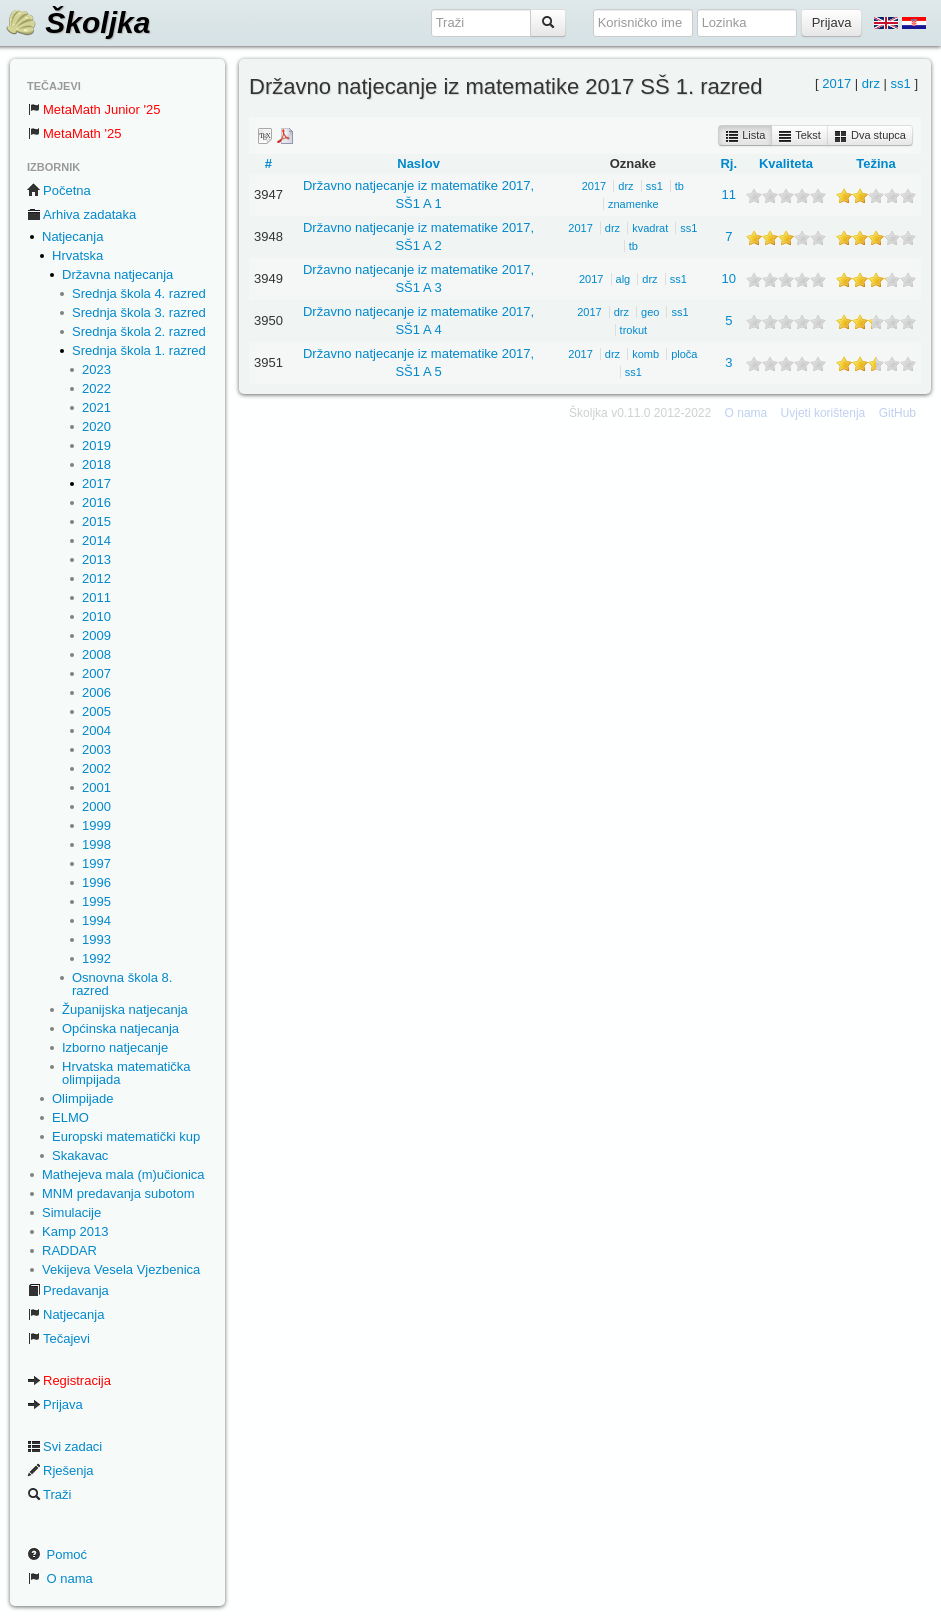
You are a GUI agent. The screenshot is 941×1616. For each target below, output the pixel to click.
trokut (634, 330)
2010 (96, 616)
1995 (96, 901)
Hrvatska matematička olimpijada (126, 1073)
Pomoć (57, 1554)
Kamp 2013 (75, 1231)
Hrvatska (77, 255)
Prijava (55, 1404)
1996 (96, 882)
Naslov (418, 163)
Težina (876, 163)
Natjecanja (72, 236)
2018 (96, 464)
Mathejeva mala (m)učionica (123, 1174)
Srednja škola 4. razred (139, 293)
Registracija (69, 1380)
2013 (96, 559)
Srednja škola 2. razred (139, 331)
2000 (96, 806)
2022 (96, 388)
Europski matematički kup (126, 1136)
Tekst (799, 136)
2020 (96, 426)
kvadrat (650, 228)
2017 (96, 483)
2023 (96, 369)
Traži (49, 1494)
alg (623, 279)
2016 (96, 502)
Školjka (77, 22)
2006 (96, 692)
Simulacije (71, 1212)
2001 (96, 787)
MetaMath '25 (74, 133)
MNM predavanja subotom (118, 1193)
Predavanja (68, 1290)
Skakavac (80, 1155)
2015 (96, 521)
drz (871, 83)
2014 (96, 540)
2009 (96, 635)
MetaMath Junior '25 (93, 109)
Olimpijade (82, 1098)
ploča (684, 354)
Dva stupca (870, 136)
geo (650, 312)
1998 (96, 844)
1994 (96, 920)
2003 (96, 749)
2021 (96, 407)
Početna (59, 190)
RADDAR (69, 1250)
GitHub (897, 413)
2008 (96, 654)
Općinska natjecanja (120, 1028)
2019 (96, 445)
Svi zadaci (64, 1446)
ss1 (901, 83)
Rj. (728, 163)
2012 (96, 578)
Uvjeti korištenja (823, 413)
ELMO (70, 1117)
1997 (96, 863)
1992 (96, 958)
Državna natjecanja (117, 274)
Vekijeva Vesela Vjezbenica (121, 1269)
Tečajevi (58, 1338)
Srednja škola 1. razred (139, 350)
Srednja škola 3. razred (139, 312)
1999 (96, 825)
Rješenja (60, 1470)
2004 (96, 730)
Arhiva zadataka (81, 214)
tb (679, 186)
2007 (96, 673)
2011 (96, 597)
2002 (96, 768)
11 (729, 194)
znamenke (633, 204)
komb (645, 354)
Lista (745, 136)
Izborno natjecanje (115, 1047)
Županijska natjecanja (125, 1009)
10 (729, 278)
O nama (60, 1578)
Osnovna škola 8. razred (122, 984)
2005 (96, 711)
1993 (96, 939)
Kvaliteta (786, 163)
